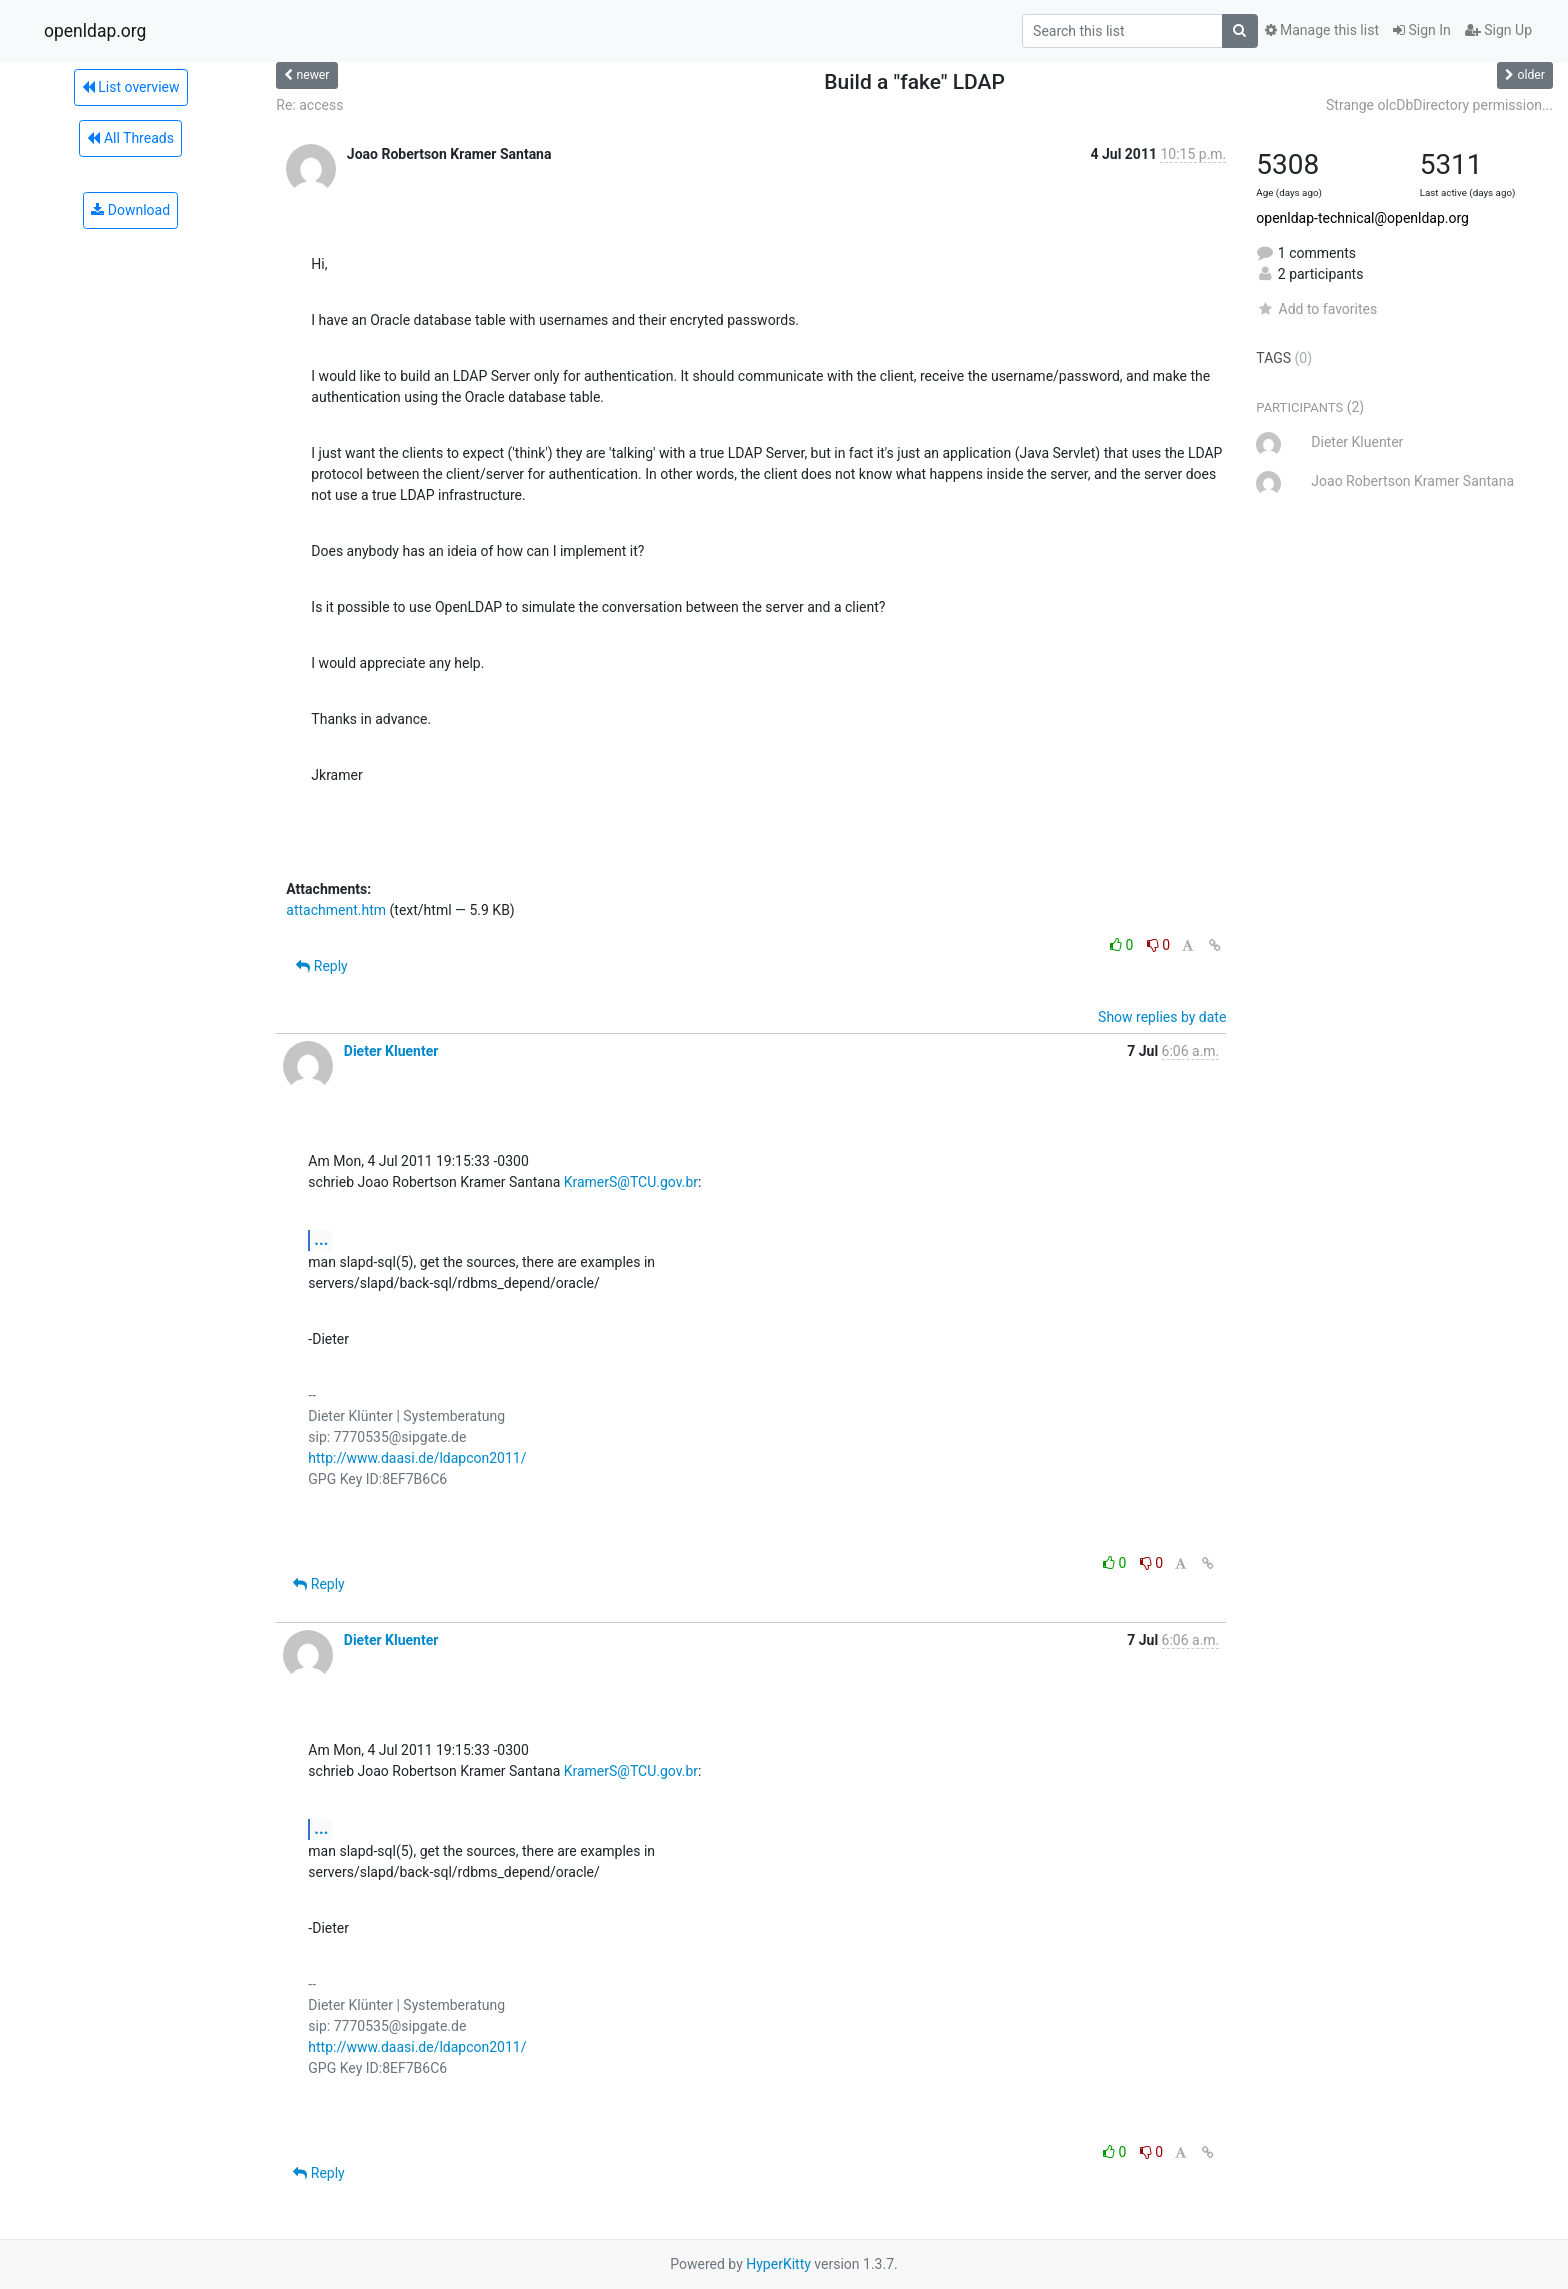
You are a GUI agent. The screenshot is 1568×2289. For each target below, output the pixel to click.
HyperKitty (778, 2264)
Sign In (1422, 30)
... (321, 1239)
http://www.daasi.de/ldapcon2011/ (417, 1458)
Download (130, 210)
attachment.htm (336, 910)
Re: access (309, 105)
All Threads (130, 138)
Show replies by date (1162, 1017)
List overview (131, 87)
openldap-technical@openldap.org (1362, 218)
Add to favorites (1316, 309)
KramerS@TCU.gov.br (631, 1182)
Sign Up (1498, 30)
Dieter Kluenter (391, 1051)
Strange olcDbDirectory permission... (1439, 105)
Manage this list (1322, 30)
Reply (321, 966)
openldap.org (95, 31)
